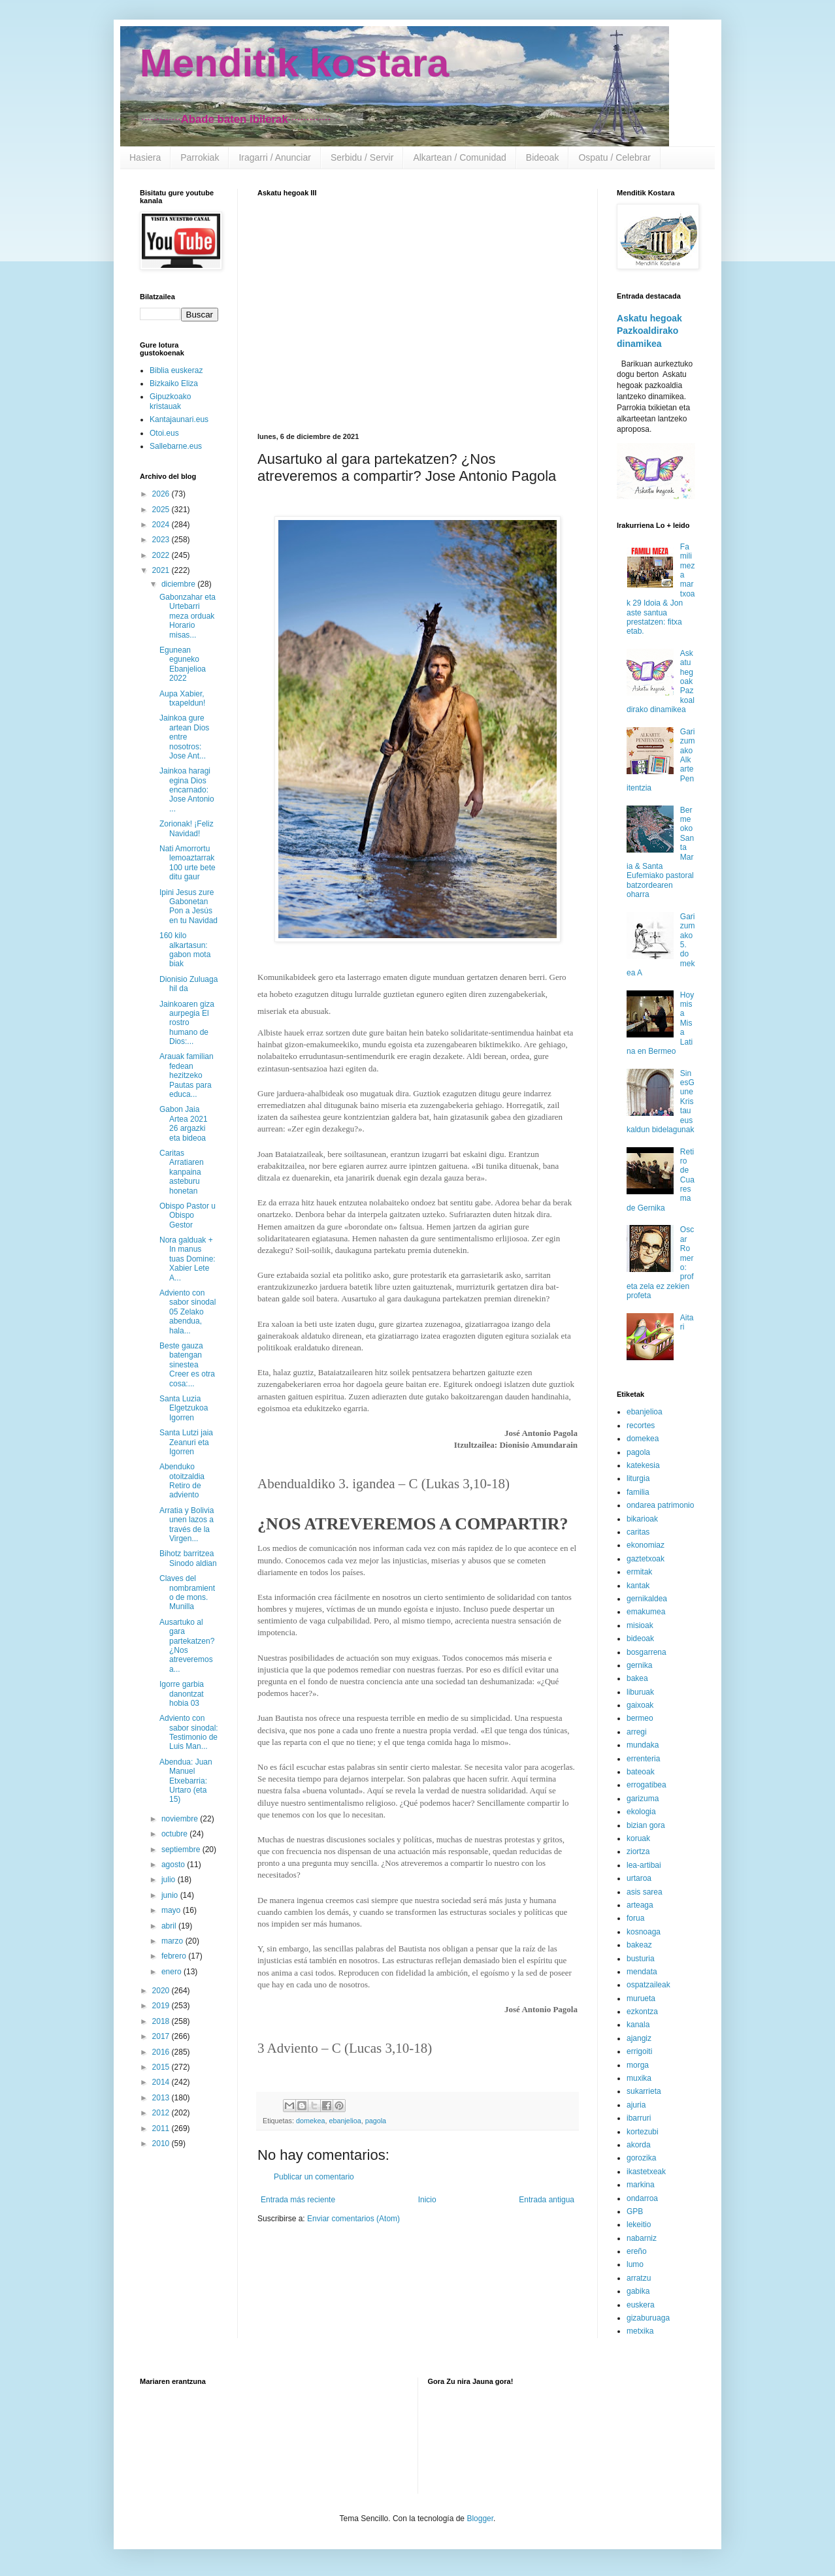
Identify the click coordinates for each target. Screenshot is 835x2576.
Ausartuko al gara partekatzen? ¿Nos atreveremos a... (186, 1646)
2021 (162, 570)
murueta (641, 1998)
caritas (638, 1532)
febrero (174, 1956)
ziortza (638, 1851)
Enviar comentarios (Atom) (353, 2218)
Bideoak (542, 157)
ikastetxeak (646, 2171)
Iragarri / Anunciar (274, 157)
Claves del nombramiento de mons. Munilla (187, 1592)
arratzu (639, 2278)
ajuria (636, 2105)
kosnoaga (644, 1931)
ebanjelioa (345, 2121)
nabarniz (642, 2238)
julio (169, 1879)
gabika (638, 2291)
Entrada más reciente (298, 2199)
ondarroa (642, 2198)
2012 (162, 2112)
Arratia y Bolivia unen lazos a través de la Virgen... (186, 1524)
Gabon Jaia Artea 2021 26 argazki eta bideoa (183, 1123)
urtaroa (639, 1878)
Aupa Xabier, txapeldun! (182, 698)
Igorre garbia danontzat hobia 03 (181, 1694)
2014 (162, 2082)
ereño (637, 2251)
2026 (162, 493)
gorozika (641, 2157)
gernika (639, 1665)
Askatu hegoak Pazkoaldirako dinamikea (649, 331)
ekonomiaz (645, 1545)
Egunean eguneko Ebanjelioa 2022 (182, 664)
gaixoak (640, 1705)
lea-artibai (644, 1865)
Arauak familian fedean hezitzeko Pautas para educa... (186, 1075)
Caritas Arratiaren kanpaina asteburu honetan (181, 1172)
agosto (174, 1864)
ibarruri (639, 2118)
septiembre (182, 1849)
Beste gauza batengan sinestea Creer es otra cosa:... (187, 1364)
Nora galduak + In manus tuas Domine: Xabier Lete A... (187, 1258)
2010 (162, 2143)
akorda (639, 2144)
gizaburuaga (648, 2318)
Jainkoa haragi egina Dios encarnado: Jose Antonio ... (186, 789)
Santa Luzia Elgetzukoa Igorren (183, 1408)
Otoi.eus (164, 433)
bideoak (640, 1638)
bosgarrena (646, 1652)
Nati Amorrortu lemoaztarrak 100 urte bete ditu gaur (187, 862)
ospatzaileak (648, 1984)
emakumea (646, 1611)
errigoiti (639, 2051)
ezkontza (642, 2011)
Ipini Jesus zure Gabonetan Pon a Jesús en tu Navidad (188, 906)
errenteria (643, 1758)
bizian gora (646, 1825)
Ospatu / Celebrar (614, 157)
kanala (638, 2024)
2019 (162, 2005)
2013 (162, 2097)
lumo (635, 2264)
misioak (640, 1625)
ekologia (641, 1811)
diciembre (179, 584)
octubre (175, 1833)
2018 (162, 2021)
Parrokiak (199, 157)
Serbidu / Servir (362, 157)
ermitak (639, 1571)
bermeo (640, 1718)
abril (169, 1926)
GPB (635, 2211)
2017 (162, 2036)
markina (641, 2184)
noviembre (180, 1818)
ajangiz (639, 2038)
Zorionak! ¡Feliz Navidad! (186, 828)
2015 (162, 2067)
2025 (162, 509)
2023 (162, 539)
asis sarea (645, 1892)
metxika (640, 2331)
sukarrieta (644, 2091)
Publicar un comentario (314, 2176)
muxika (639, 2078)
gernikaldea (647, 1598)
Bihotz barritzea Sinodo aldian (188, 1558)
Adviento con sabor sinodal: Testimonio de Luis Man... (188, 1732)
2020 (162, 1990)
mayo (172, 1910)
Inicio (427, 2199)
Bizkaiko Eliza (174, 383)
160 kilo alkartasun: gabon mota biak (184, 949)
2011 (162, 2128)
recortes (641, 1425)
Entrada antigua (546, 2199)
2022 (162, 555)
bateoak (641, 1771)
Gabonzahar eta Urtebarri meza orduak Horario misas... (187, 616)
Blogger (480, 2518)
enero (172, 1971)
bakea (637, 1678)
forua (635, 1918)
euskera (641, 2304)
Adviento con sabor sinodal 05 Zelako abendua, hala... (187, 1311)
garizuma (643, 1798)
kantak (638, 1585)
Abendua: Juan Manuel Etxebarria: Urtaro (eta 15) (185, 1780)
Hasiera (145, 157)
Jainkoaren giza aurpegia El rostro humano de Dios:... (186, 1023)
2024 (162, 524)
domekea (310, 2121)
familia (638, 1492)
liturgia (638, 1478)
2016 (162, 2052)
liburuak (640, 1692)
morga (638, 2065)
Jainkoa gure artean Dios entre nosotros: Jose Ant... (184, 736)
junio (170, 1895)
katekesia (643, 1465)
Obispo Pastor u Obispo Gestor (187, 1215)
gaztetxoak (645, 1558)
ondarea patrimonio (660, 1505)
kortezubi (643, 2131)
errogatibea (646, 1784)
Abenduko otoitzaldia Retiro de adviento (182, 1480)
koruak (638, 1838)
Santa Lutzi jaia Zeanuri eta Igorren (186, 1442)
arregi (637, 1731)
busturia (641, 1958)
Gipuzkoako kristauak (170, 401)
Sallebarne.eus (176, 446)
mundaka (643, 1745)
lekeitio (639, 2224)
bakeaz (639, 1944)
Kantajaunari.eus (179, 419)
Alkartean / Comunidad (459, 157)
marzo (173, 1941)
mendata (642, 1971)
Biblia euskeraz (176, 370)
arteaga (640, 1905)
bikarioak (642, 1519)
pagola (375, 2121)
